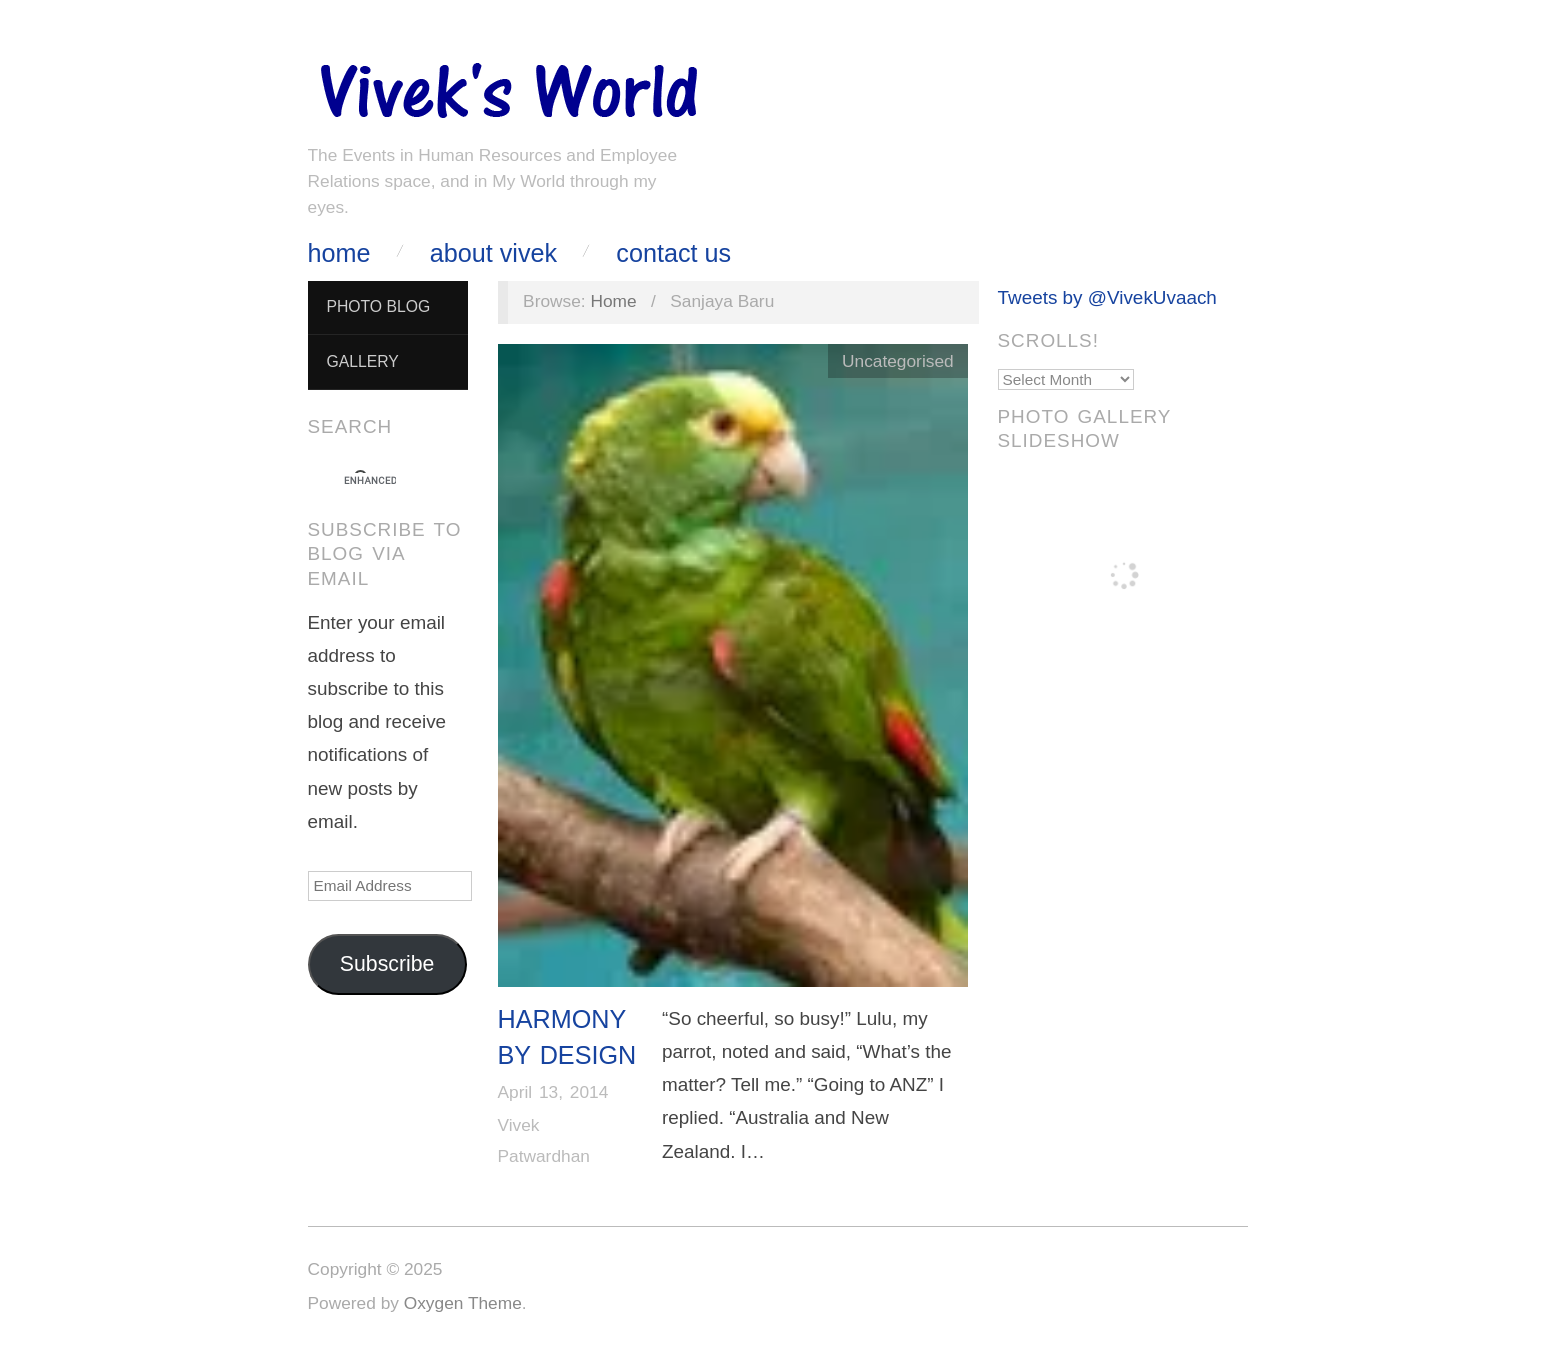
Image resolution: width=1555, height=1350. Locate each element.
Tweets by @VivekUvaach (1107, 297)
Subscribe (387, 964)
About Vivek (493, 253)
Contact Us (673, 253)
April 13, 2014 (553, 1092)
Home (339, 253)
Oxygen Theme (463, 1303)
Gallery (362, 361)
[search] (370, 481)
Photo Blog (378, 306)
